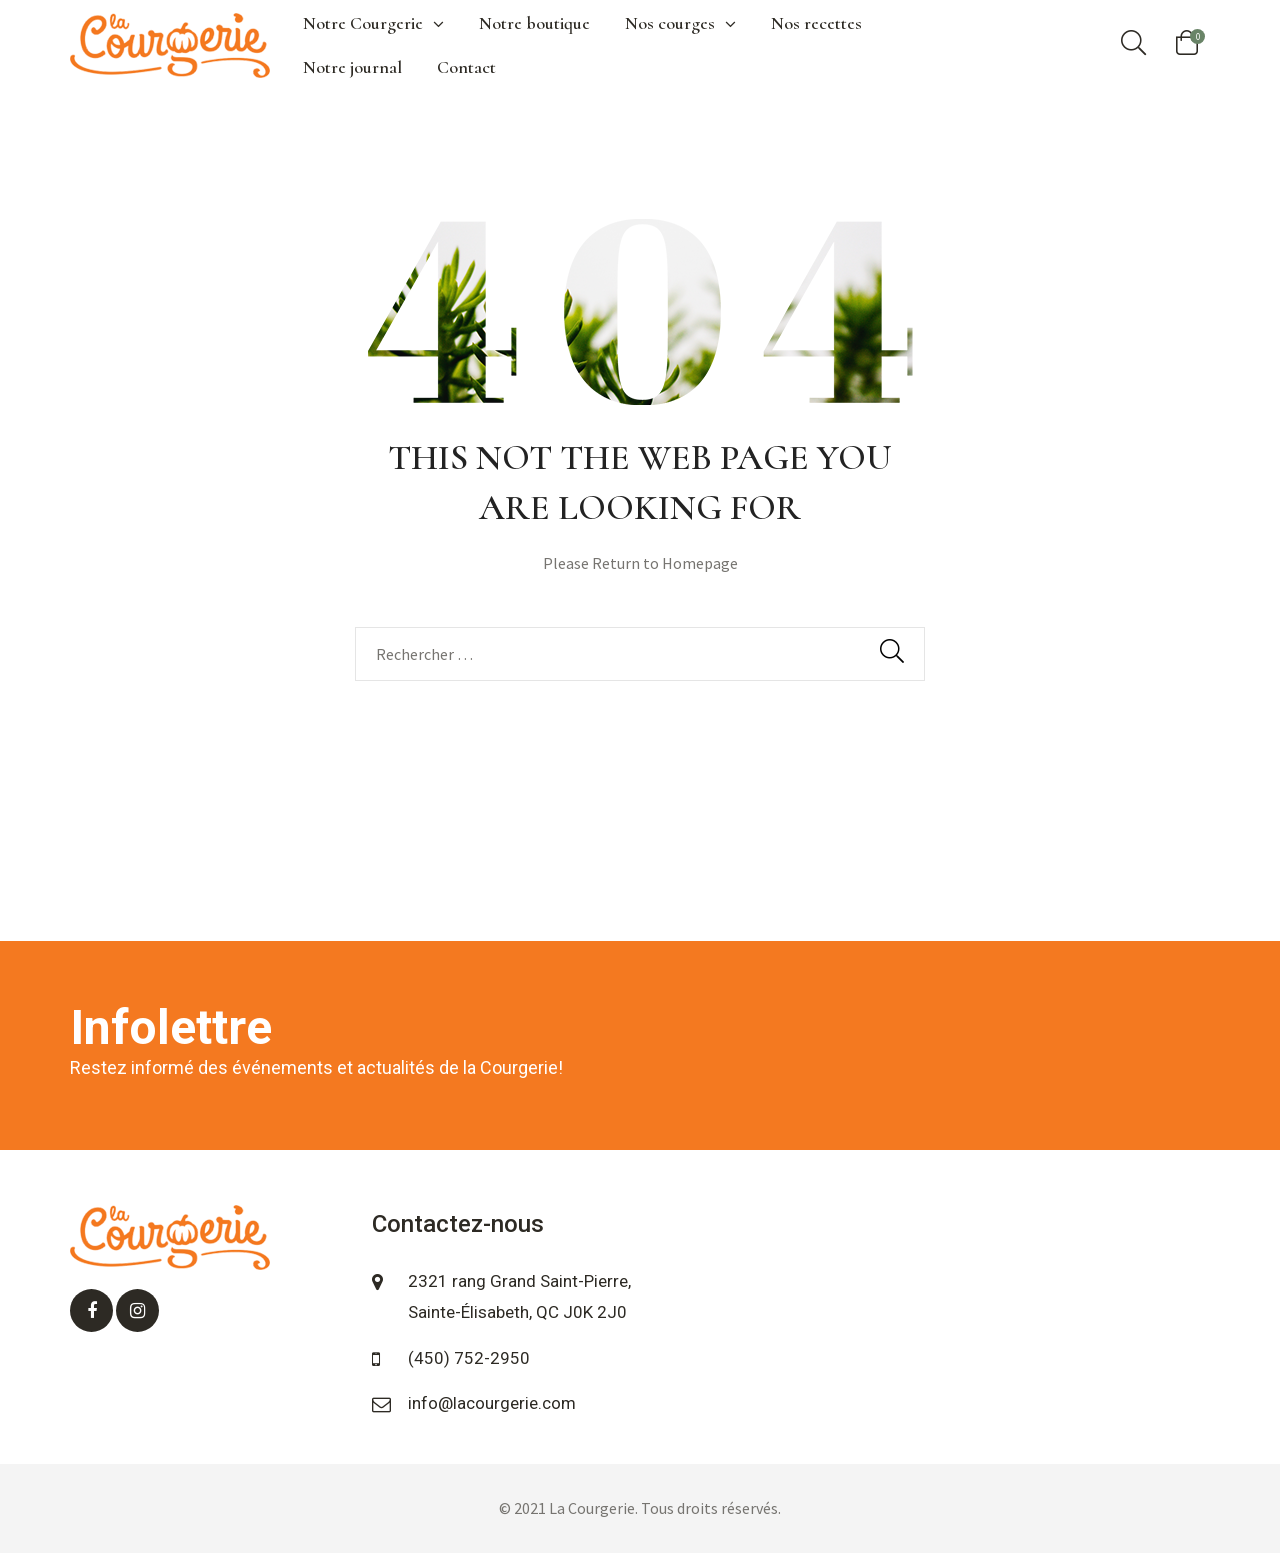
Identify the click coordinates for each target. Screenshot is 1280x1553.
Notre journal (352, 67)
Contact (466, 67)
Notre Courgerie (373, 23)
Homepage (700, 563)
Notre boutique (534, 23)
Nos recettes (816, 23)
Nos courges (680, 23)
